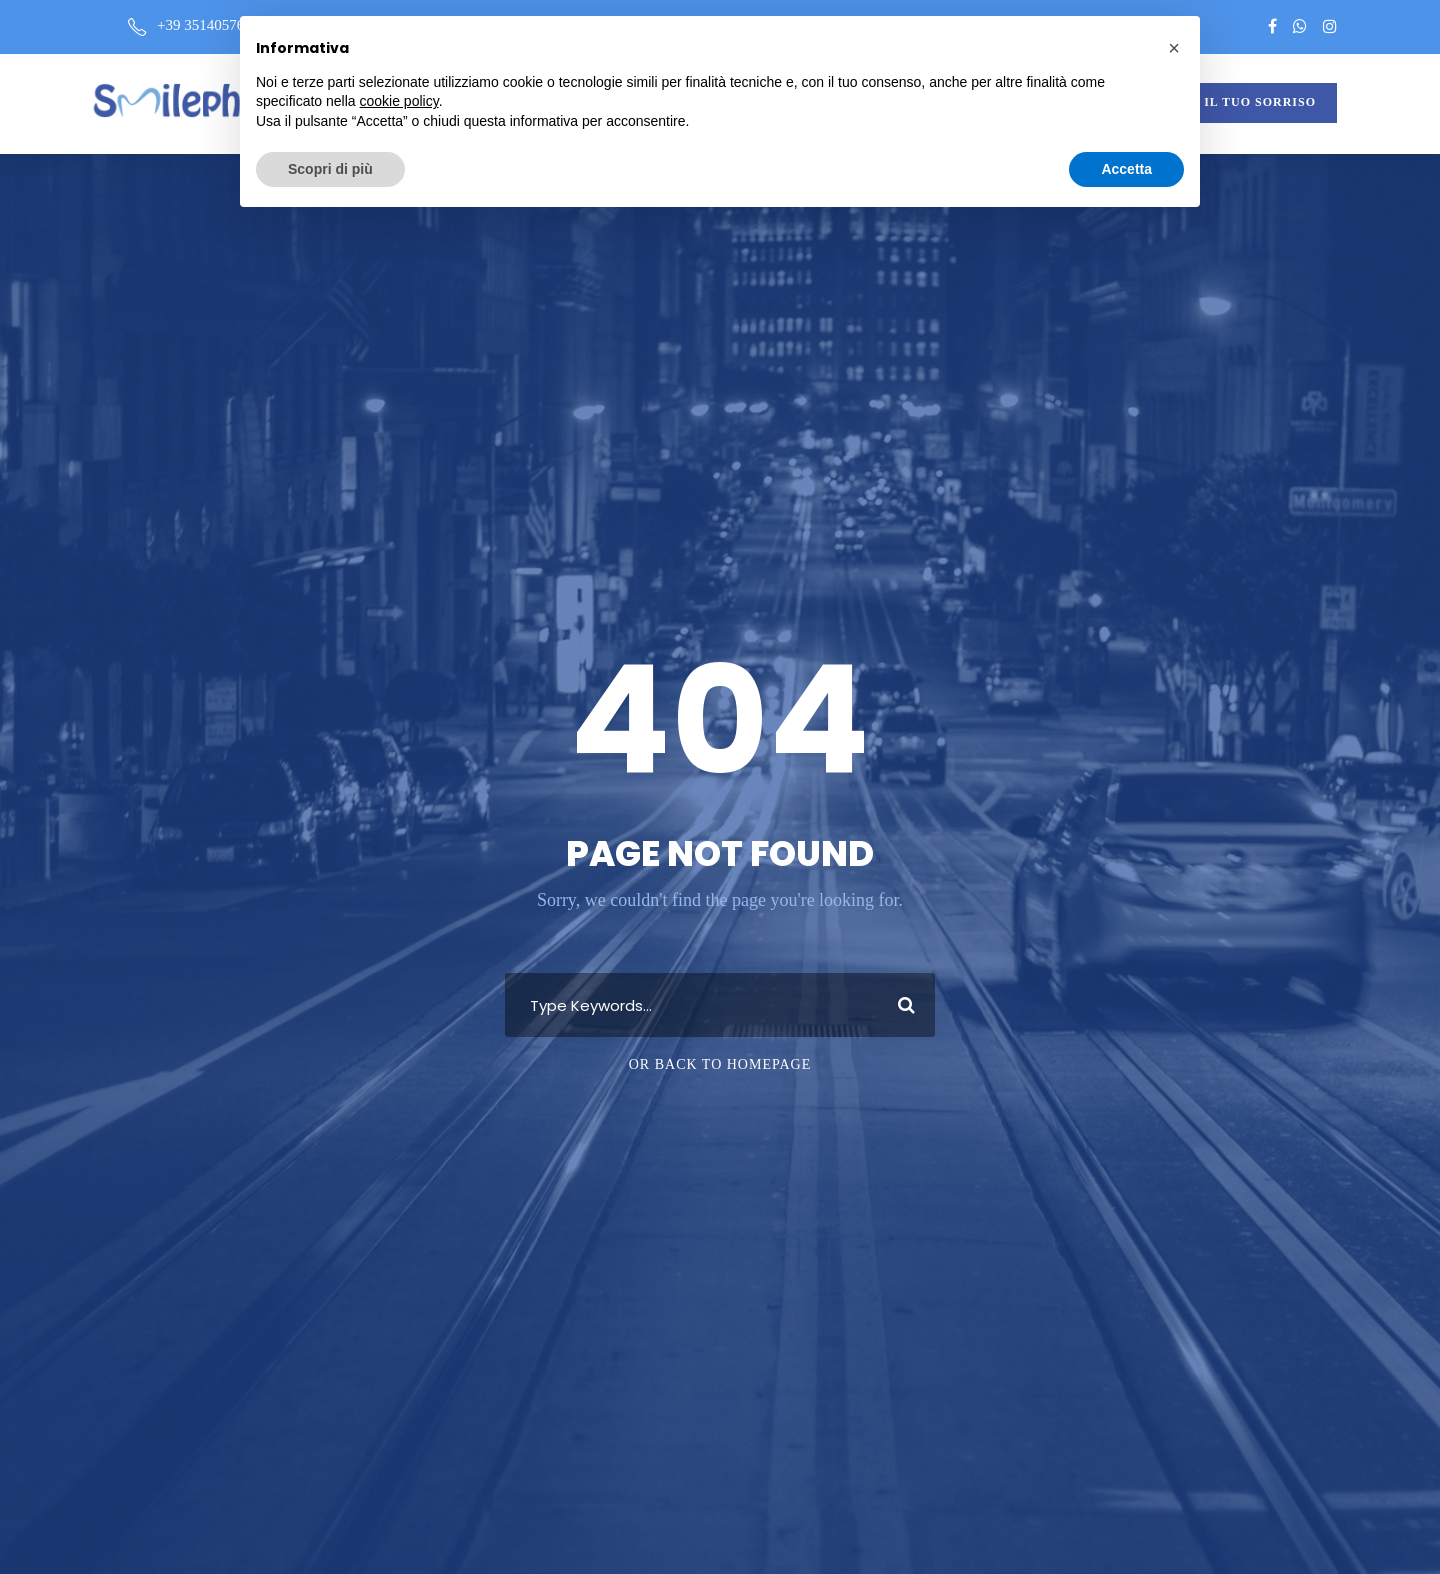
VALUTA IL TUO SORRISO (1231, 102)
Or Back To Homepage (720, 1064)
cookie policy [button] (399, 101)
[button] (1174, 48)
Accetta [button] (1126, 169)
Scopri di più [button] (330, 169)
